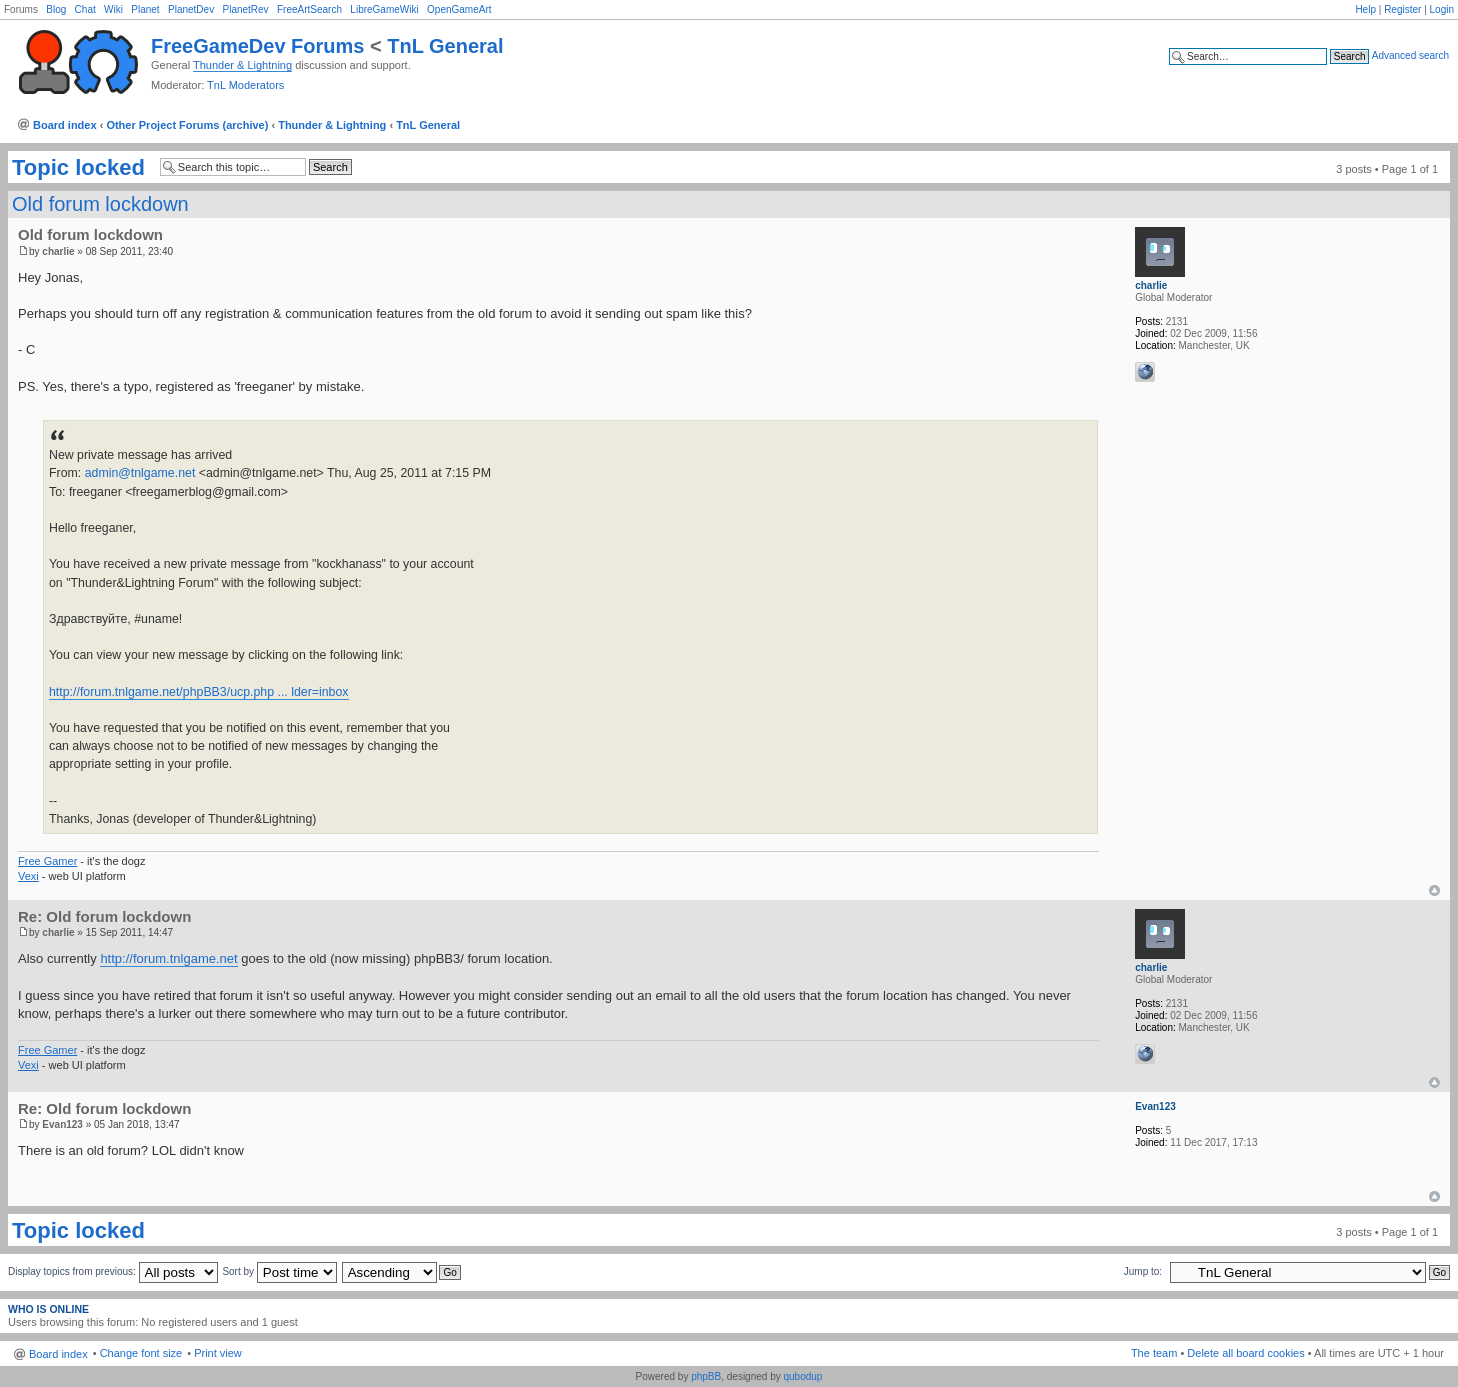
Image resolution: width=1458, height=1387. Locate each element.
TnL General (445, 46)
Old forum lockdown (100, 204)
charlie (58, 251)
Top (1434, 890)
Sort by (279, 1271)
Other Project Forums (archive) (187, 125)
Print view (218, 1353)
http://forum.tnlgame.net (168, 958)
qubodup (802, 1376)
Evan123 (62, 1124)
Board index (65, 125)
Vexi (28, 876)
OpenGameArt (459, 9)
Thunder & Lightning (242, 65)
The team (1154, 1353)
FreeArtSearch (309, 9)
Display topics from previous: (113, 1271)
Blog (56, 9)
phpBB (706, 1376)
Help (1365, 9)
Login (1442, 9)
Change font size (141, 1353)
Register (1402, 9)
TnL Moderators (245, 85)
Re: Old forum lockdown (104, 916)
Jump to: (1143, 1271)
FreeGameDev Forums (257, 46)
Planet (145, 9)
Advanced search (1410, 55)
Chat (85, 9)
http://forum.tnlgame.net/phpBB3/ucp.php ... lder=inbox (199, 692)
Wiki (113, 9)
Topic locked (78, 168)
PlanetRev (245, 9)
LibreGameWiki (384, 9)
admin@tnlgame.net (140, 473)
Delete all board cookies (1245, 1353)
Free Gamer (47, 861)
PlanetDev (191, 9)
